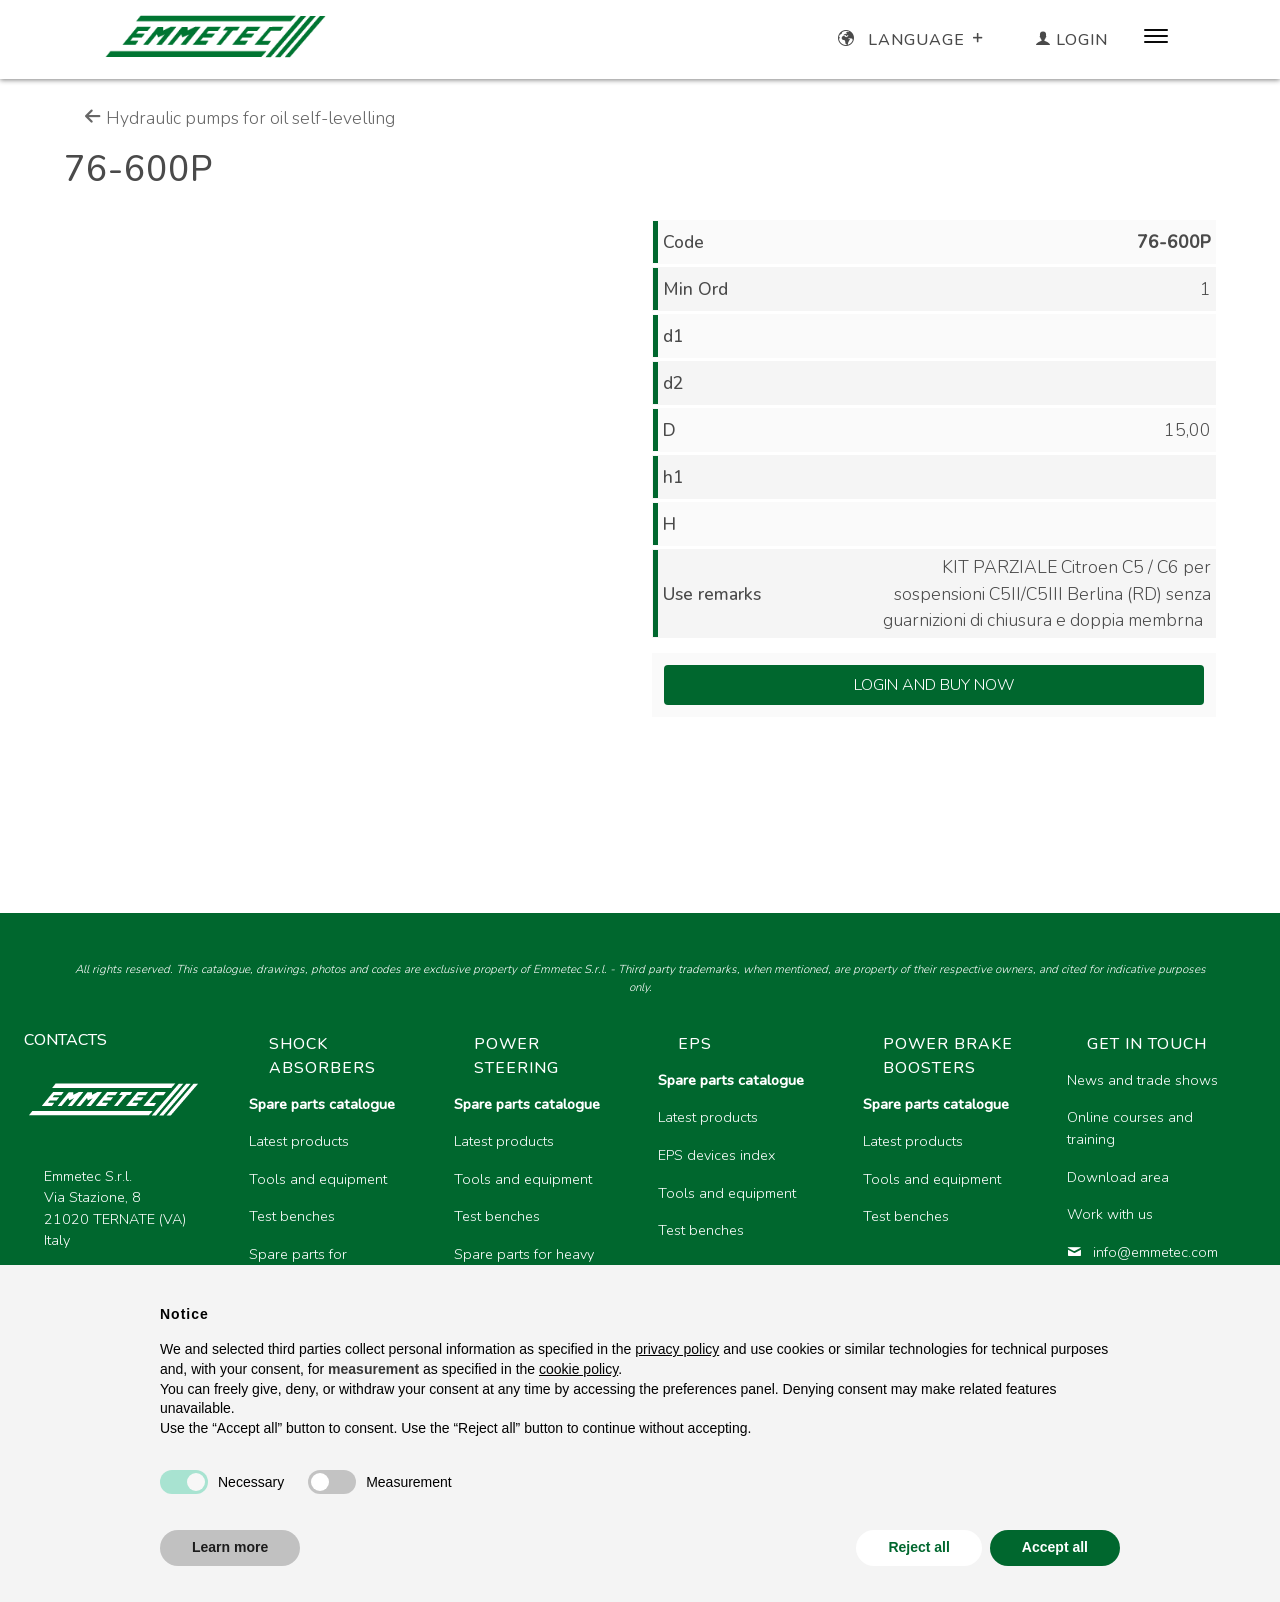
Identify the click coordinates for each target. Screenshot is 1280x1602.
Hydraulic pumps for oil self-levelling (239, 118)
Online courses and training (1130, 1128)
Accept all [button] (1055, 1547)
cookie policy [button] (578, 1369)
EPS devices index (716, 1155)
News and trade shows (1142, 1080)
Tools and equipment (318, 1179)
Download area (1118, 1177)
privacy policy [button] (677, 1349)
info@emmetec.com (1142, 1252)
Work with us (1110, 1214)
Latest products (299, 1141)
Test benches (292, 1216)
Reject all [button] (918, 1547)
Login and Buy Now (934, 685)
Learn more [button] (230, 1547)
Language (912, 40)
